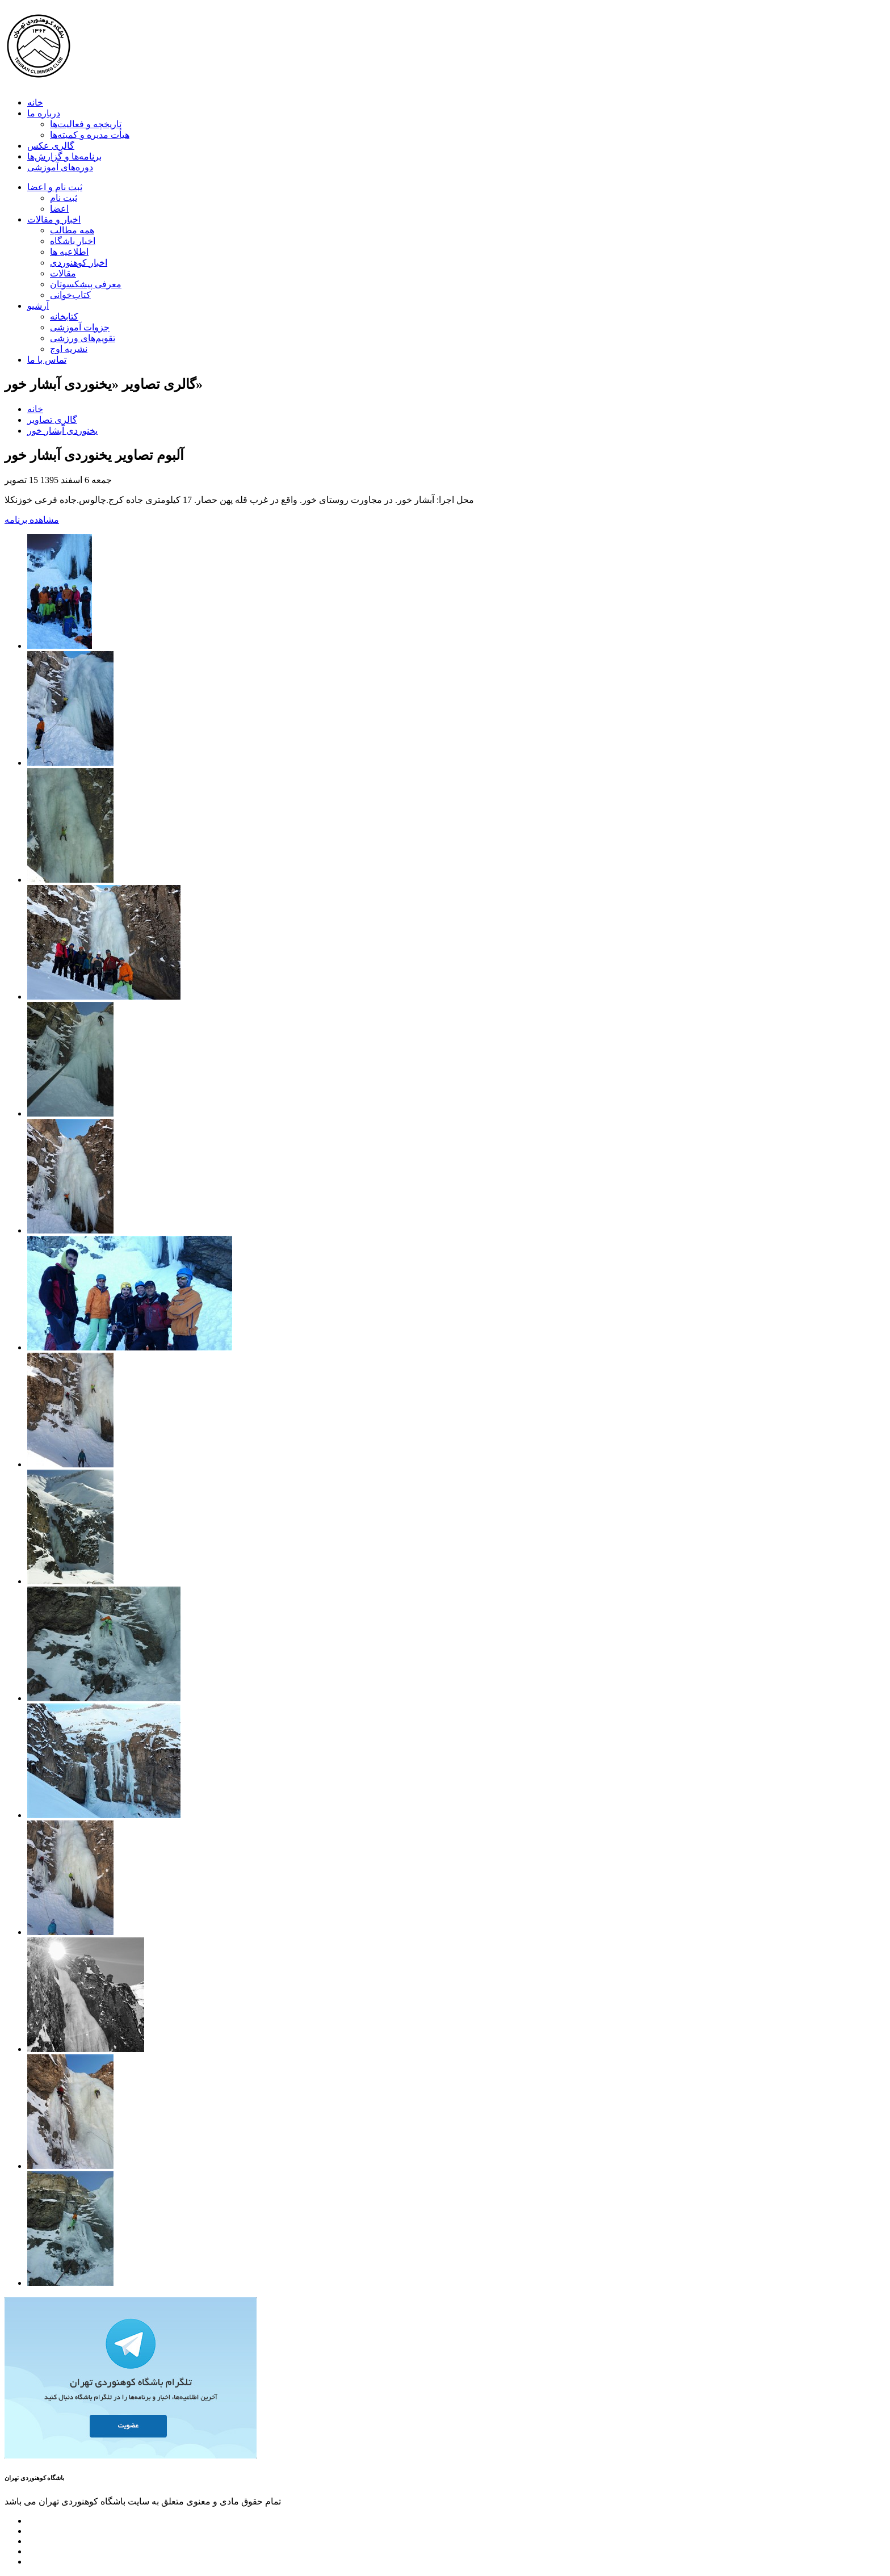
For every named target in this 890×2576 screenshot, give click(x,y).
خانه (35, 102)
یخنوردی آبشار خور (62, 430)
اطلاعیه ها (69, 252)
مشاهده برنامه (32, 520)
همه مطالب (72, 230)
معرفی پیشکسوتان (85, 284)
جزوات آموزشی (80, 327)
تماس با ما (46, 359)
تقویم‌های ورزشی (82, 338)
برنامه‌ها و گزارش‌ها (64, 156)
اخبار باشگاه (72, 241)
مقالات (63, 273)
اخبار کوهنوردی (78, 262)
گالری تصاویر (52, 420)
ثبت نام (63, 198)
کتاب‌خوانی (70, 295)
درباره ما (43, 113)
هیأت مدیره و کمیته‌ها (89, 135)
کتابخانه (64, 316)
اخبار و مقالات (54, 219)
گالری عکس (50, 145)
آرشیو (38, 306)
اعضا (59, 208)
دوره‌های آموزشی (60, 167)
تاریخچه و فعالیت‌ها (85, 124)
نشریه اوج (68, 349)
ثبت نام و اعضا (54, 187)
